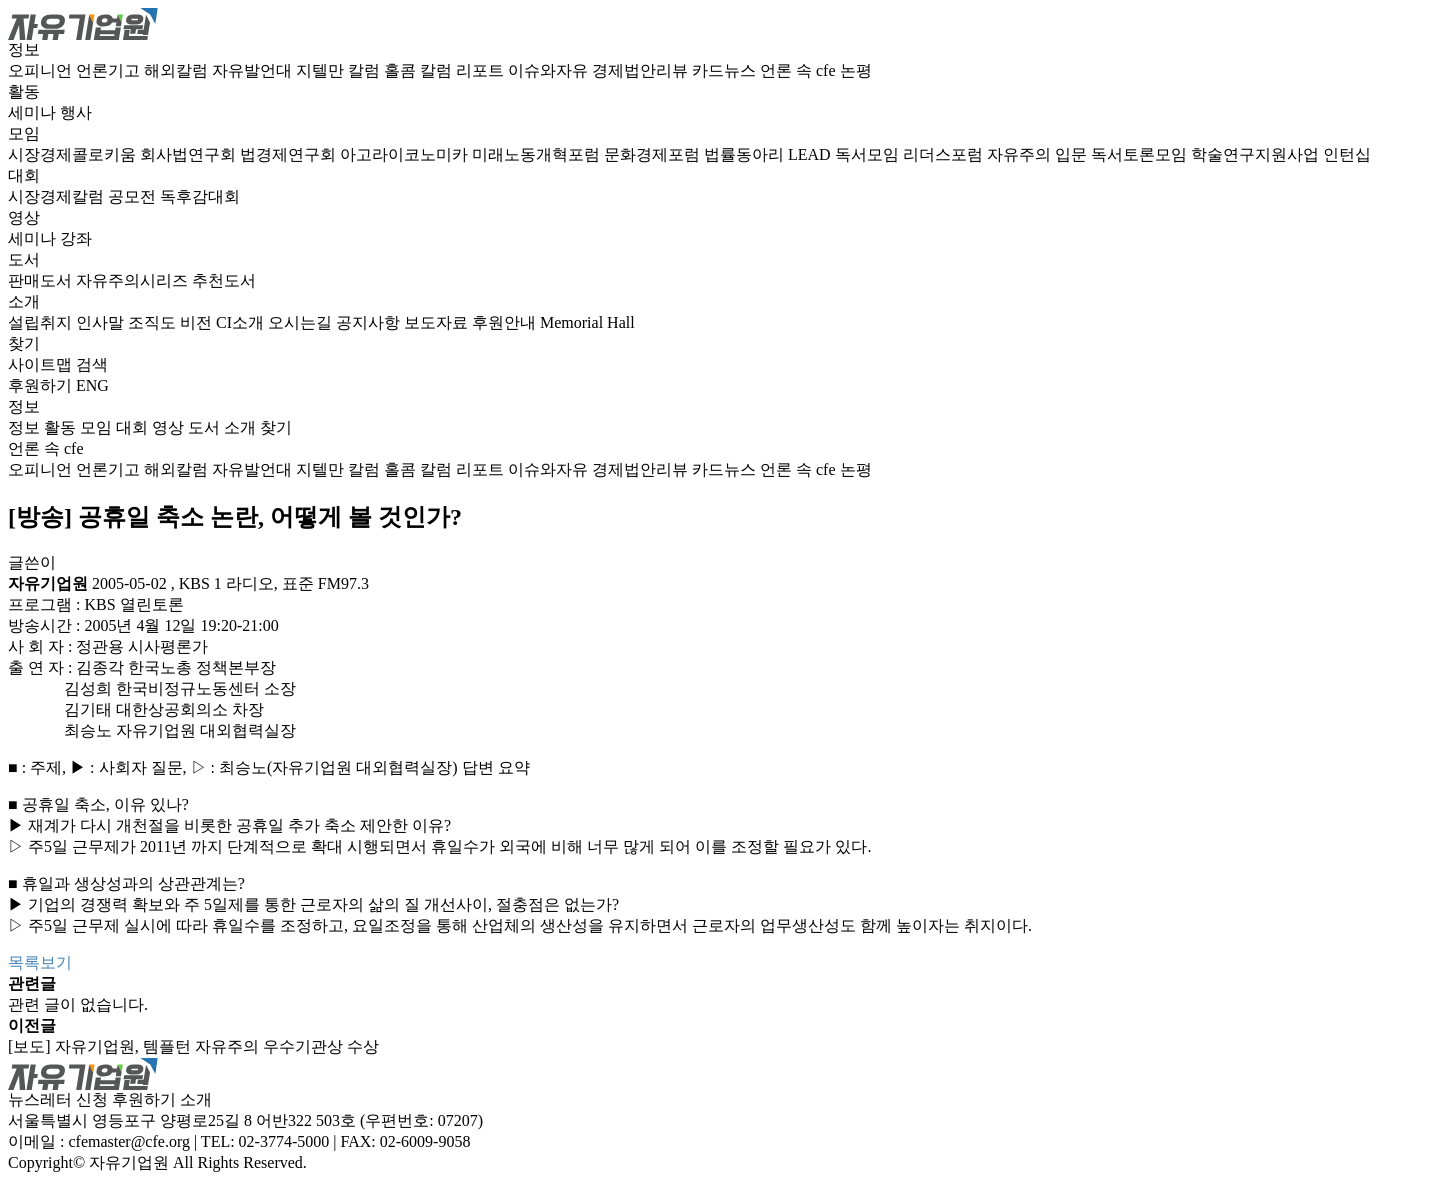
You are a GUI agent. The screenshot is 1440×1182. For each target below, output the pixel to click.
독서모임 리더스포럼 (911, 154)
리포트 (482, 70)
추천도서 (224, 280)
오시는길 (302, 322)
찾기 (24, 343)
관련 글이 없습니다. (78, 1004)
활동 (24, 91)
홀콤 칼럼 (420, 70)
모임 (24, 133)
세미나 (34, 112)
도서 (24, 259)
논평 (856, 70)
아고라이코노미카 (406, 154)
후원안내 (506, 322)
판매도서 (42, 280)
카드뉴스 (726, 70)
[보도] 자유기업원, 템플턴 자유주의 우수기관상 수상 (193, 1046)
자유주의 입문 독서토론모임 (1089, 154)
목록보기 (40, 962)
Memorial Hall (587, 322)
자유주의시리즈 (134, 280)
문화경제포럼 (654, 154)
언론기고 (110, 70)
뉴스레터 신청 (58, 1099)
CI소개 (242, 322)
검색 (92, 364)
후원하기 (40, 385)
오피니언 (42, 70)
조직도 (154, 322)
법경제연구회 (290, 154)
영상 (24, 217)
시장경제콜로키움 (74, 154)
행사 (76, 112)
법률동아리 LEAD (769, 154)
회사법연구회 (190, 154)
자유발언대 (254, 70)
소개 (24, 301)
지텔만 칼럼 (340, 70)
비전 (198, 322)
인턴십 (1347, 154)
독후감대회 (200, 196)
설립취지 (42, 322)
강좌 (76, 238)
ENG (92, 385)
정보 (24, 49)
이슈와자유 (550, 70)
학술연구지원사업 (1257, 154)
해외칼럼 (178, 70)
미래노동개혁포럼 (538, 154)
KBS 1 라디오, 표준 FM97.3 (274, 583)
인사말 (102, 322)
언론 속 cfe (800, 70)
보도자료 (438, 322)
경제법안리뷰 (642, 70)
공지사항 (370, 322)
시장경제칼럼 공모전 (84, 196)
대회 (24, 175)
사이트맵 (42, 364)
